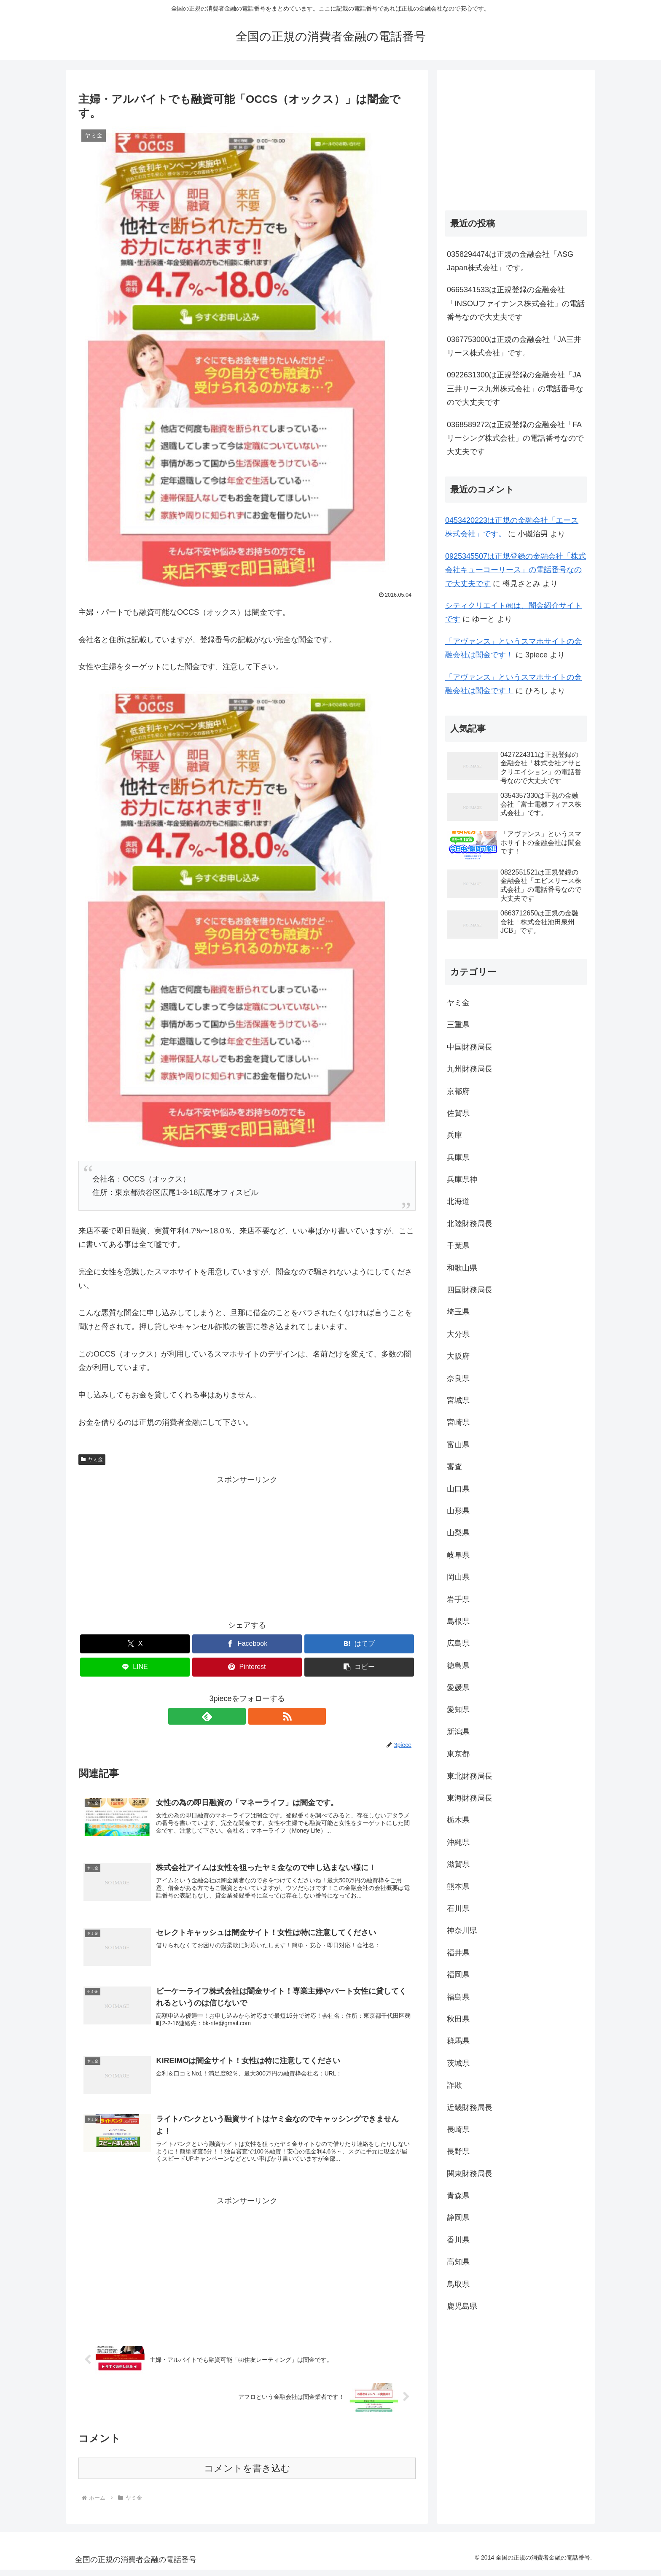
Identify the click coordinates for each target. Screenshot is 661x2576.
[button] (359, 1667)
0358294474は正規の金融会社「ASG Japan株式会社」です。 (510, 261)
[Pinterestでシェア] (247, 1667)
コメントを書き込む (247, 2474)
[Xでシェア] (135, 1643)
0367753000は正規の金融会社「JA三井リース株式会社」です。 (514, 346)
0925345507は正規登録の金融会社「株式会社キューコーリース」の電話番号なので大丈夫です (515, 570)
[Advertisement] (247, 1546)
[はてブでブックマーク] (359, 1643)
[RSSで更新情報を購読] (256, 1716)
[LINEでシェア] (135, 1667)
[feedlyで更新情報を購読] (237, 1716)
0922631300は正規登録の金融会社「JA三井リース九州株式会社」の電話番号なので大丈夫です (515, 388)
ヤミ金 (92, 1459)
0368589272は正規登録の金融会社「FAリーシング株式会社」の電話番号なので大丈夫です (515, 438)
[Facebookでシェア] (247, 1643)
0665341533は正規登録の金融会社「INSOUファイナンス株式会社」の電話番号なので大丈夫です (516, 303)
